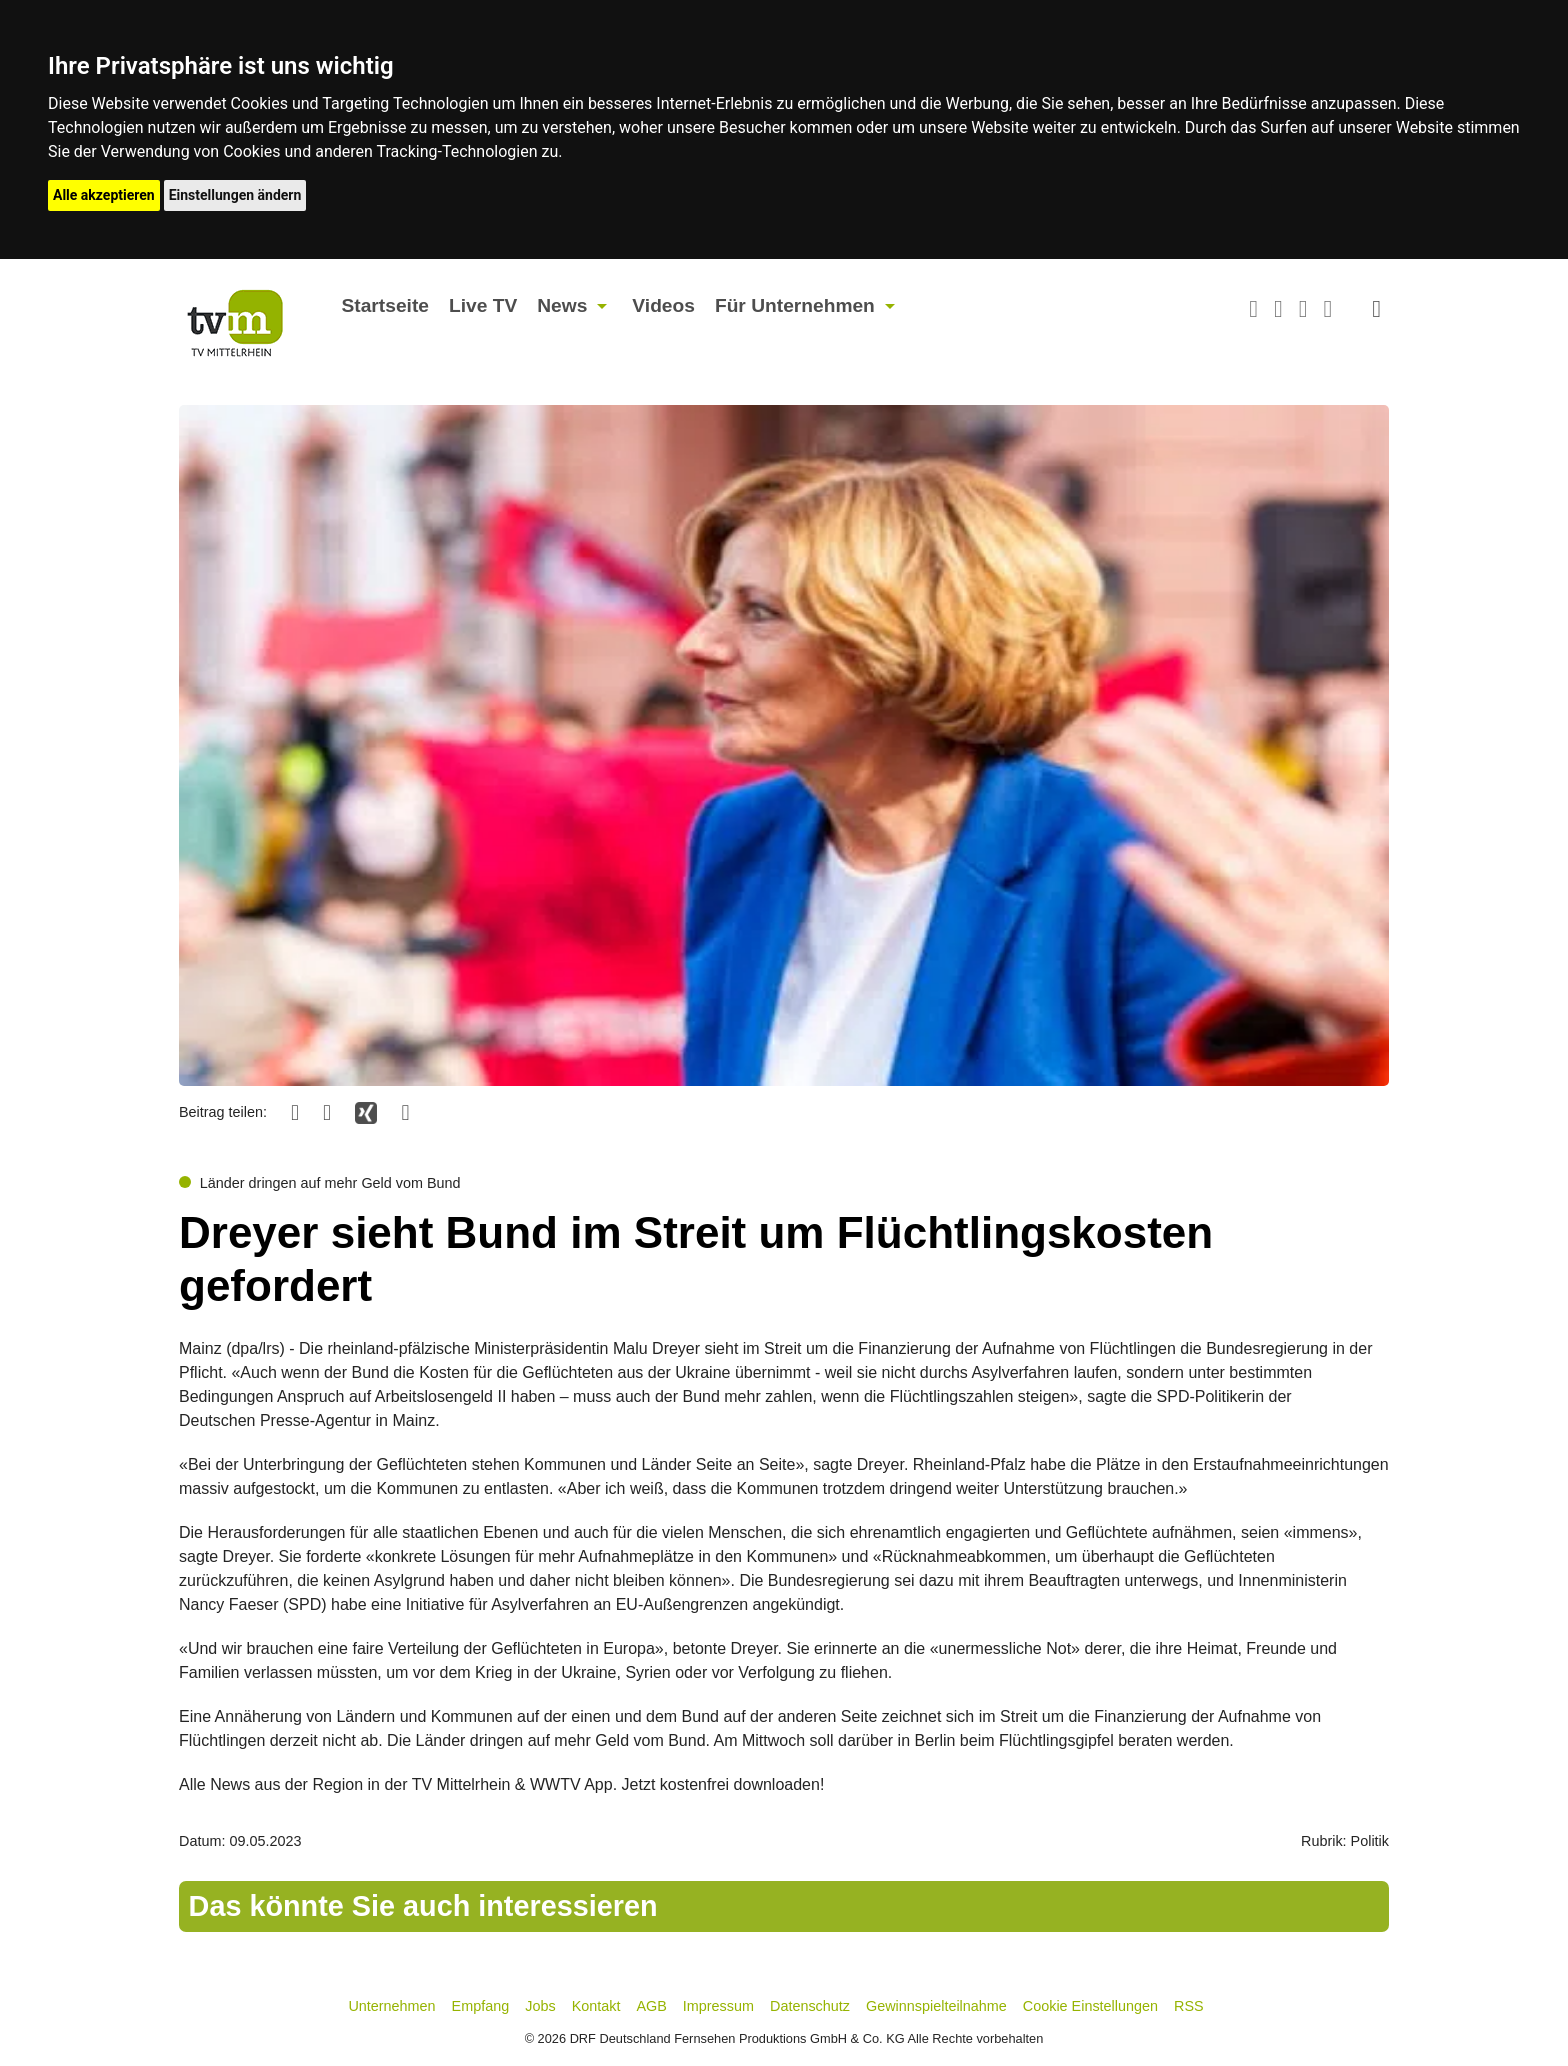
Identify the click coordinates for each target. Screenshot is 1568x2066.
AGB (651, 2006)
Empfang (481, 2006)
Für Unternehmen (795, 305)
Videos (663, 305)
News (562, 305)
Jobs (540, 2006)
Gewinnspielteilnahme (936, 2006)
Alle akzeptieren (104, 195)
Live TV (483, 305)
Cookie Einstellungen (1090, 2006)
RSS (1189, 2006)
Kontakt (596, 2006)
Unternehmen (391, 2006)
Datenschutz (810, 2006)
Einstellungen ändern (235, 195)
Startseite (385, 305)
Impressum (718, 2006)
